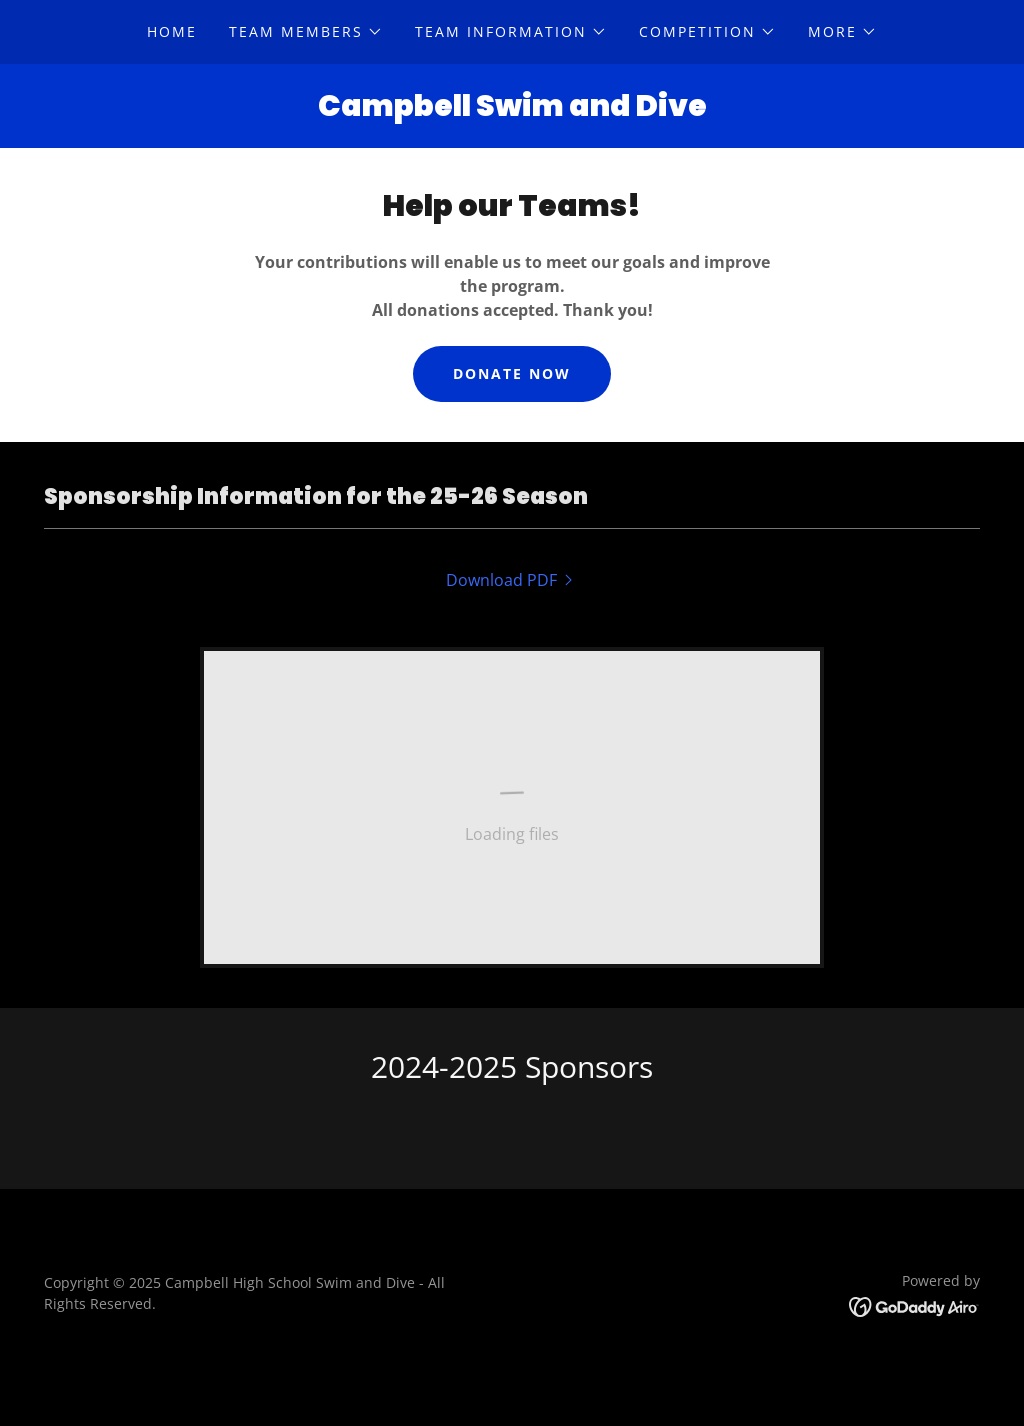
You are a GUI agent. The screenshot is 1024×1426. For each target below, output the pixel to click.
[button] (306, 32)
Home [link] (172, 31)
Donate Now (512, 373)
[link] (511, 580)
